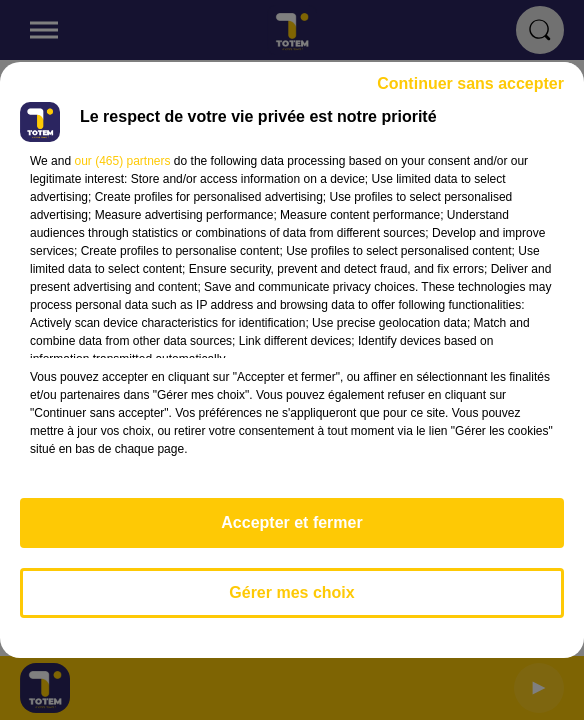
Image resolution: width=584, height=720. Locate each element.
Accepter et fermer (291, 522)
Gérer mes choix (291, 592)
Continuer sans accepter (470, 83)
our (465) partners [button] (122, 161)
